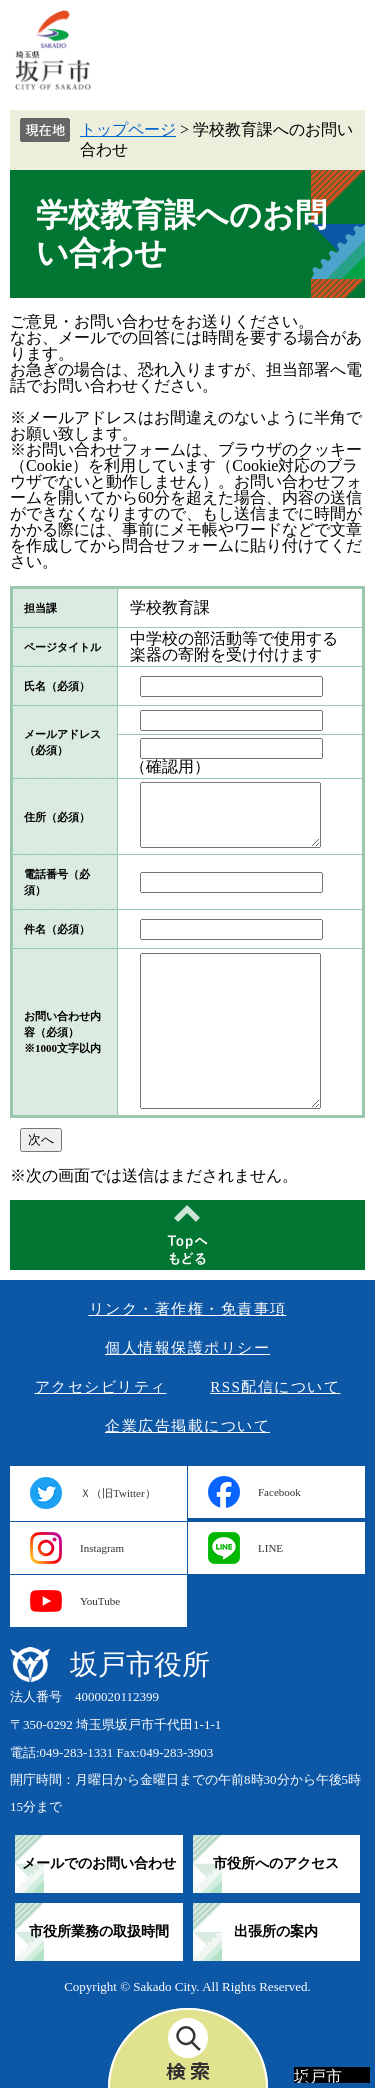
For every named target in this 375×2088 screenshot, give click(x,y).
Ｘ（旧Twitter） (118, 1493)
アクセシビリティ (101, 1387)
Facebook (279, 1492)
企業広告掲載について (187, 1426)
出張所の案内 (276, 1931)
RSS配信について (275, 1387)
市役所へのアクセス (276, 1863)
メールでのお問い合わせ (99, 1863)
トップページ (128, 129)
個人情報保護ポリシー (187, 1348)
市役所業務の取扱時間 (99, 1931)
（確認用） (170, 766)
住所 (57, 817)
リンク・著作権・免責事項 (188, 1309)
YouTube (100, 1601)
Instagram (102, 1548)
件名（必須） (57, 929)
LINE (270, 1548)
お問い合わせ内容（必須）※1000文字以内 (62, 1032)
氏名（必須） (57, 686)
